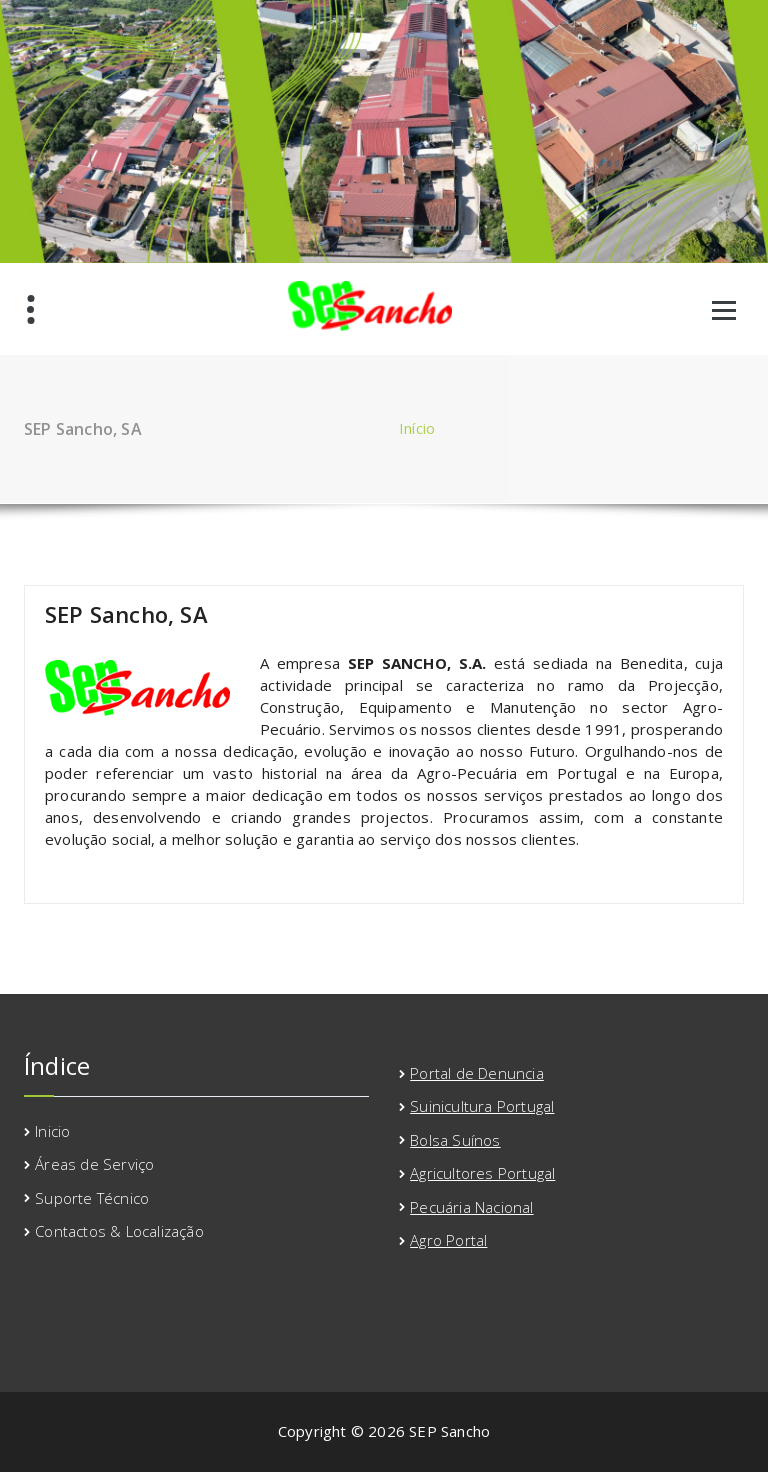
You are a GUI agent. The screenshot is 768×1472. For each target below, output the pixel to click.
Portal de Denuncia (477, 1073)
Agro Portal (448, 1240)
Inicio (52, 1131)
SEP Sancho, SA (126, 614)
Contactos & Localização (119, 1231)
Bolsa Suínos (455, 1140)
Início (417, 428)
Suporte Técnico (92, 1198)
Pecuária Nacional (471, 1207)
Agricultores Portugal (482, 1173)
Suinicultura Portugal (482, 1106)
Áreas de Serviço (94, 1164)
